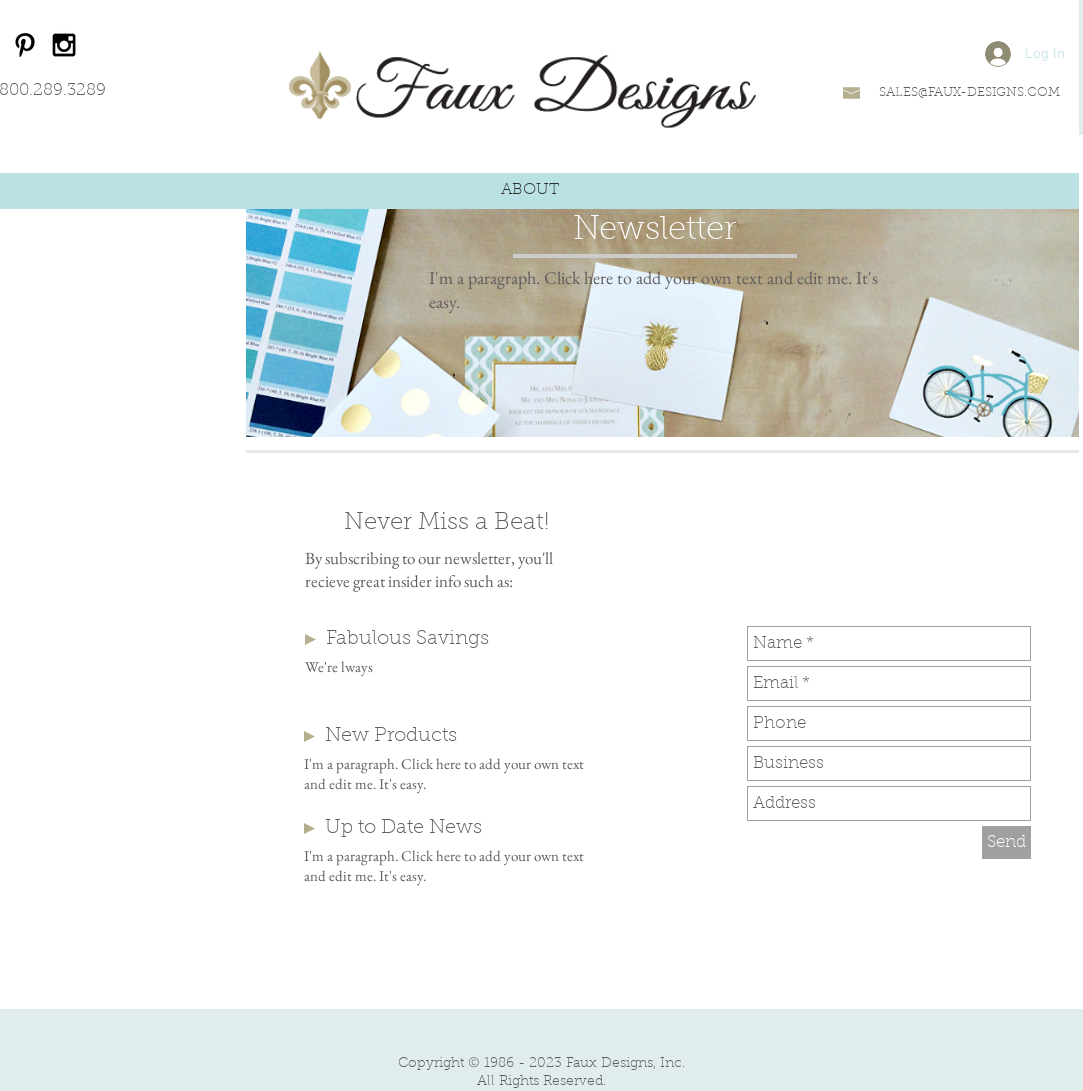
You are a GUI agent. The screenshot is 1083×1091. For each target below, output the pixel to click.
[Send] (1006, 842)
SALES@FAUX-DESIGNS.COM (969, 92)
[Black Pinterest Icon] (25, 45)
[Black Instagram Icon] (64, 45)
